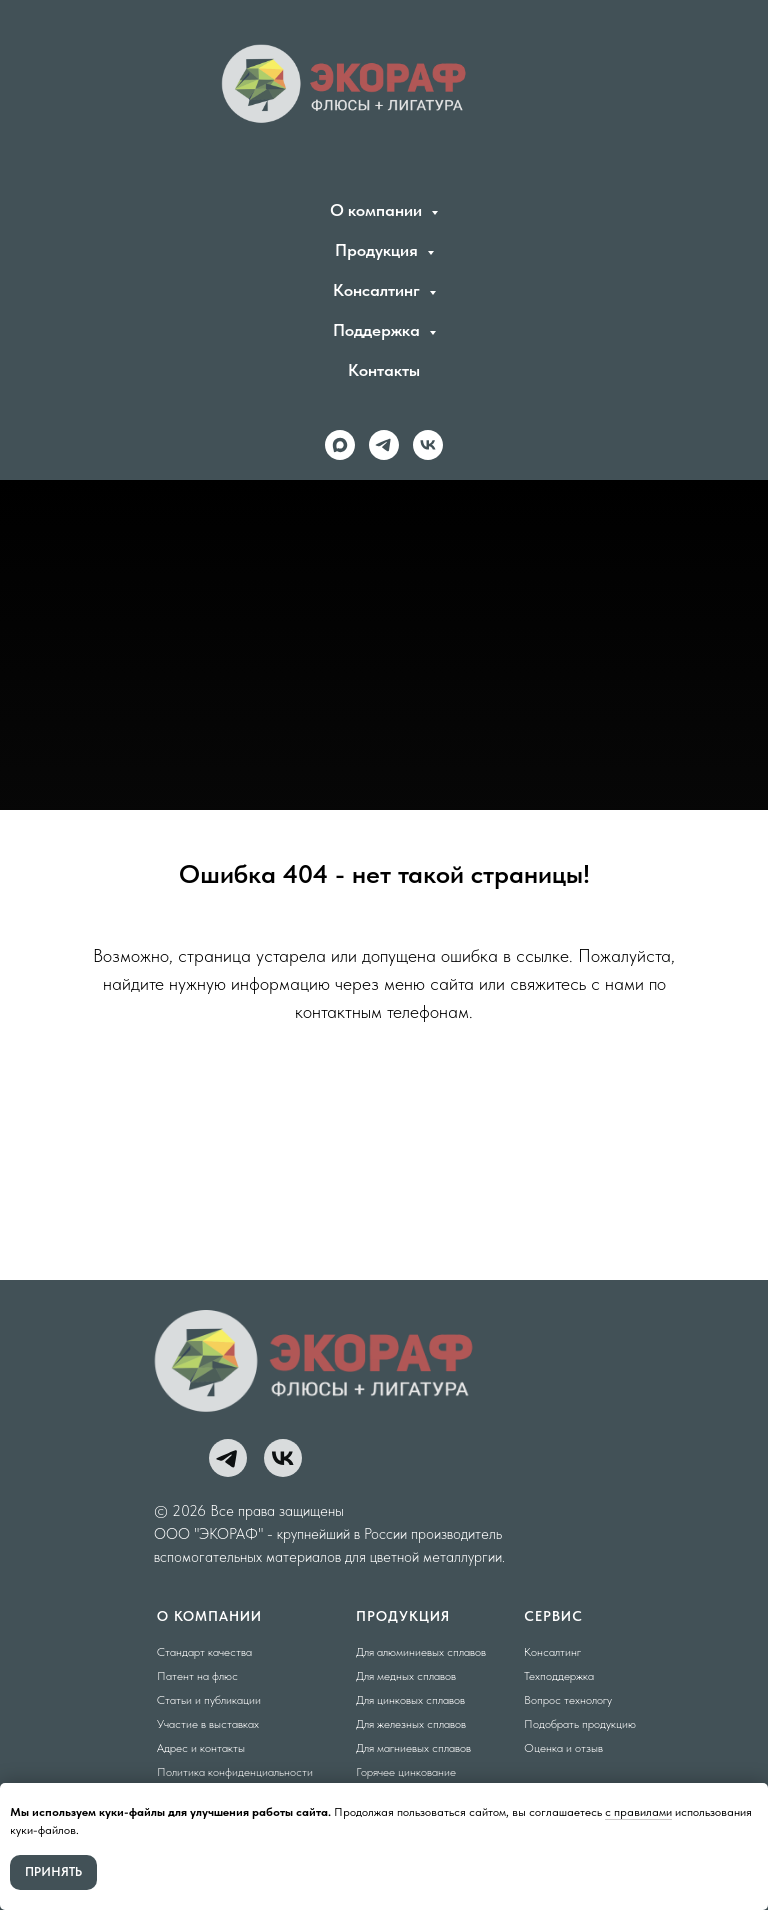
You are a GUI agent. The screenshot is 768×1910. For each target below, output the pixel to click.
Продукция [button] (378, 250)
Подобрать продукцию (580, 1724)
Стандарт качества (204, 1652)
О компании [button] (378, 210)
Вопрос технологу (568, 1700)
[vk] (428, 445)
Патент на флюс (197, 1676)
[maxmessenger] (340, 445)
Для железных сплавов (411, 1724)
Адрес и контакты (201, 1748)
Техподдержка (559, 1676)
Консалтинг (552, 1652)
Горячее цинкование (406, 1772)
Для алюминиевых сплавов (421, 1652)
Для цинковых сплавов (410, 1700)
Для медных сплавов (406, 1676)
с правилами (638, 1812)
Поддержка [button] (378, 330)
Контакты (384, 370)
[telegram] (384, 445)
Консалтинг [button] (378, 290)
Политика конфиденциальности (235, 1772)
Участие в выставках (208, 1724)
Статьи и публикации (209, 1700)
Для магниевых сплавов (413, 1748)
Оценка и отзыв (563, 1748)
